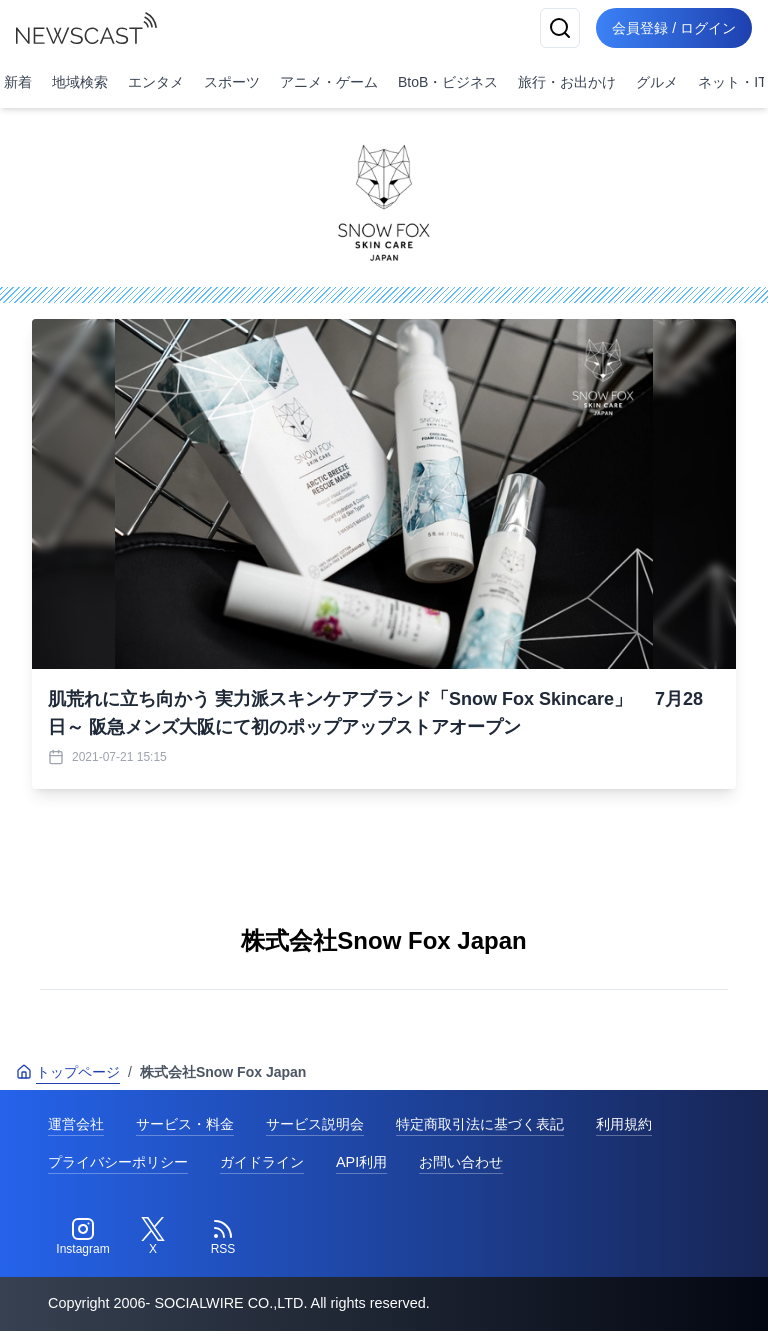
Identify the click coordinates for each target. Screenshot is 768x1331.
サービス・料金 (185, 1124)
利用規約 (624, 1124)
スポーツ (232, 82)
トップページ (68, 1072)
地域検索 (80, 82)
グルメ (657, 82)
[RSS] (223, 1237)
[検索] (560, 28)
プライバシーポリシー (118, 1162)
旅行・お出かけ (567, 82)
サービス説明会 (315, 1124)
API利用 (361, 1162)
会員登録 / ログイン (674, 28)
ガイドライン (262, 1162)
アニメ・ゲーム (329, 82)
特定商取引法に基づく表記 (480, 1124)
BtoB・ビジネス (448, 82)
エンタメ (156, 82)
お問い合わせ (461, 1162)
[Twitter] (153, 1237)
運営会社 (76, 1124)
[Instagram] (83, 1237)
